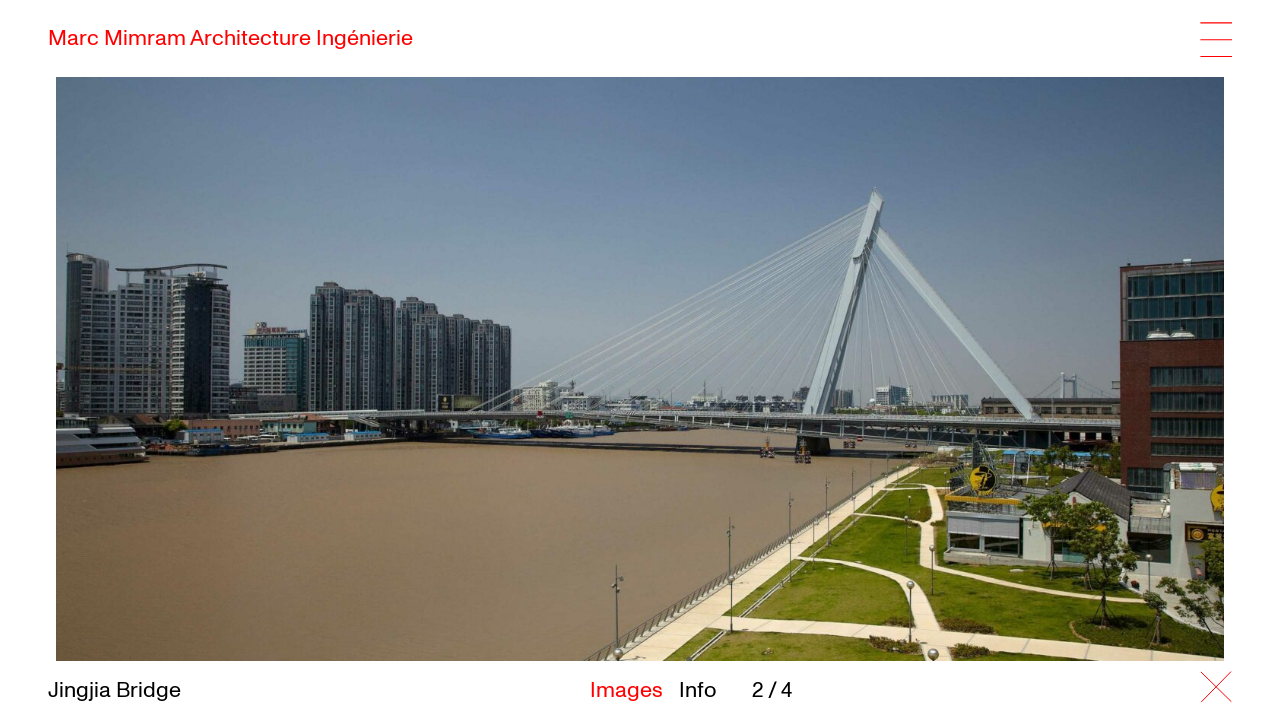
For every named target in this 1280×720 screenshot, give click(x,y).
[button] (1046, 363)
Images (626, 690)
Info (697, 690)
